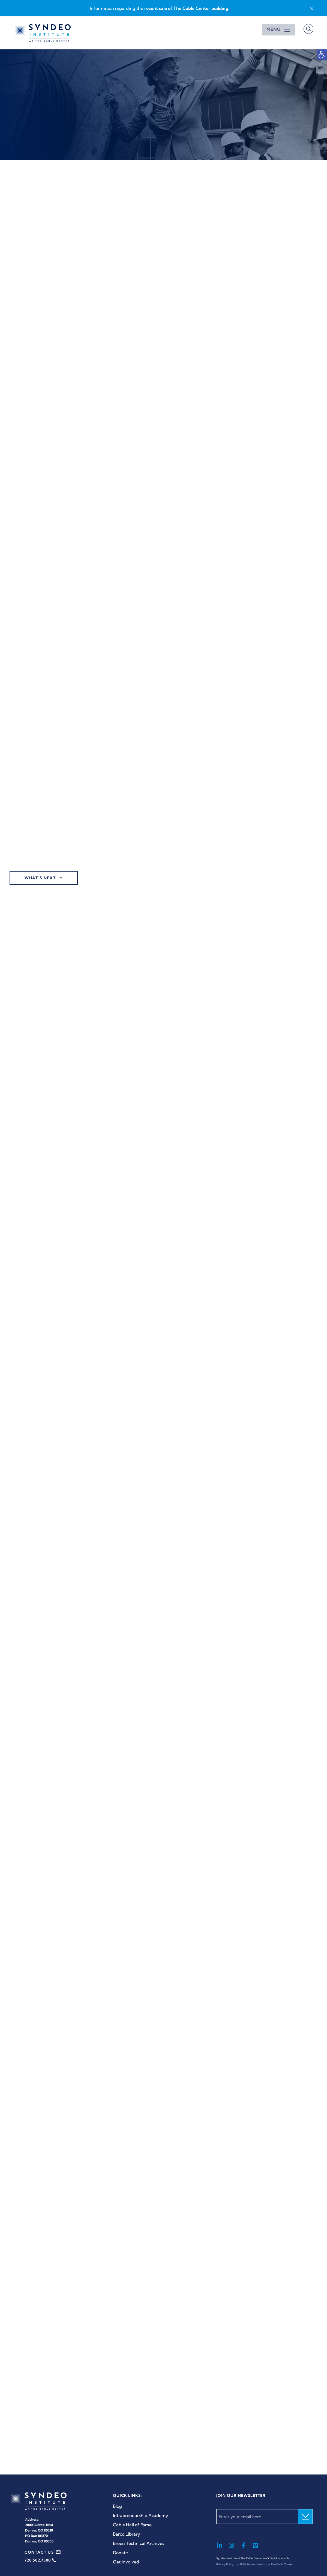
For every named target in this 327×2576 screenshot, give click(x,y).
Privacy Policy (224, 2564)
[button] (322, 54)
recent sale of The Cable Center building (186, 8)
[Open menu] (278, 29)
